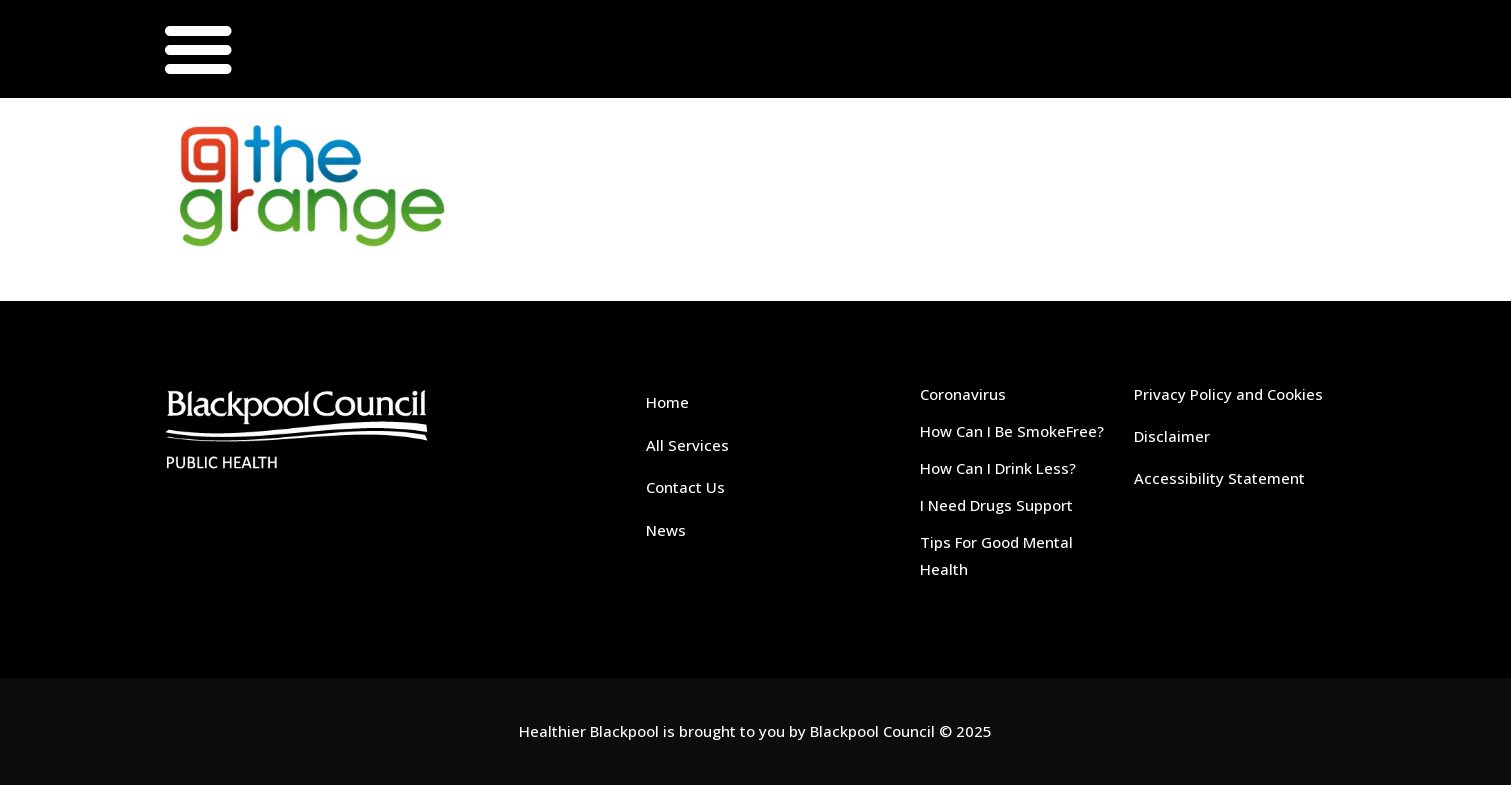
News (666, 530)
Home (667, 402)
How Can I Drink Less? (998, 468)
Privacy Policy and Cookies (1228, 394)
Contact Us (685, 487)
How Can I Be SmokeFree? (1012, 431)
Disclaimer (1172, 436)
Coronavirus (963, 394)
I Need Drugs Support (996, 505)
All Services (687, 445)
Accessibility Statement (1219, 478)
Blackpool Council (872, 731)
